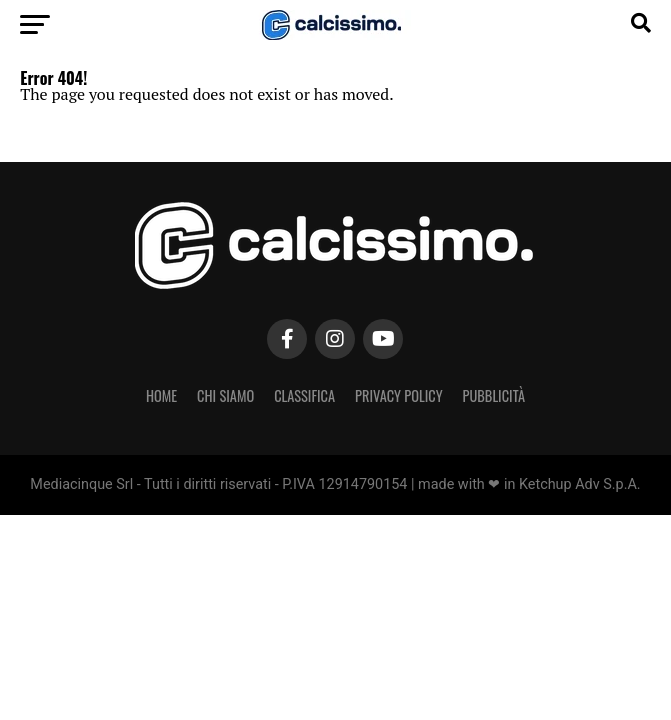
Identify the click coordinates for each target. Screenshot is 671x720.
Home (161, 395)
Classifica (304, 395)
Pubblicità (494, 395)
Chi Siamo (225, 395)
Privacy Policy (399, 395)
